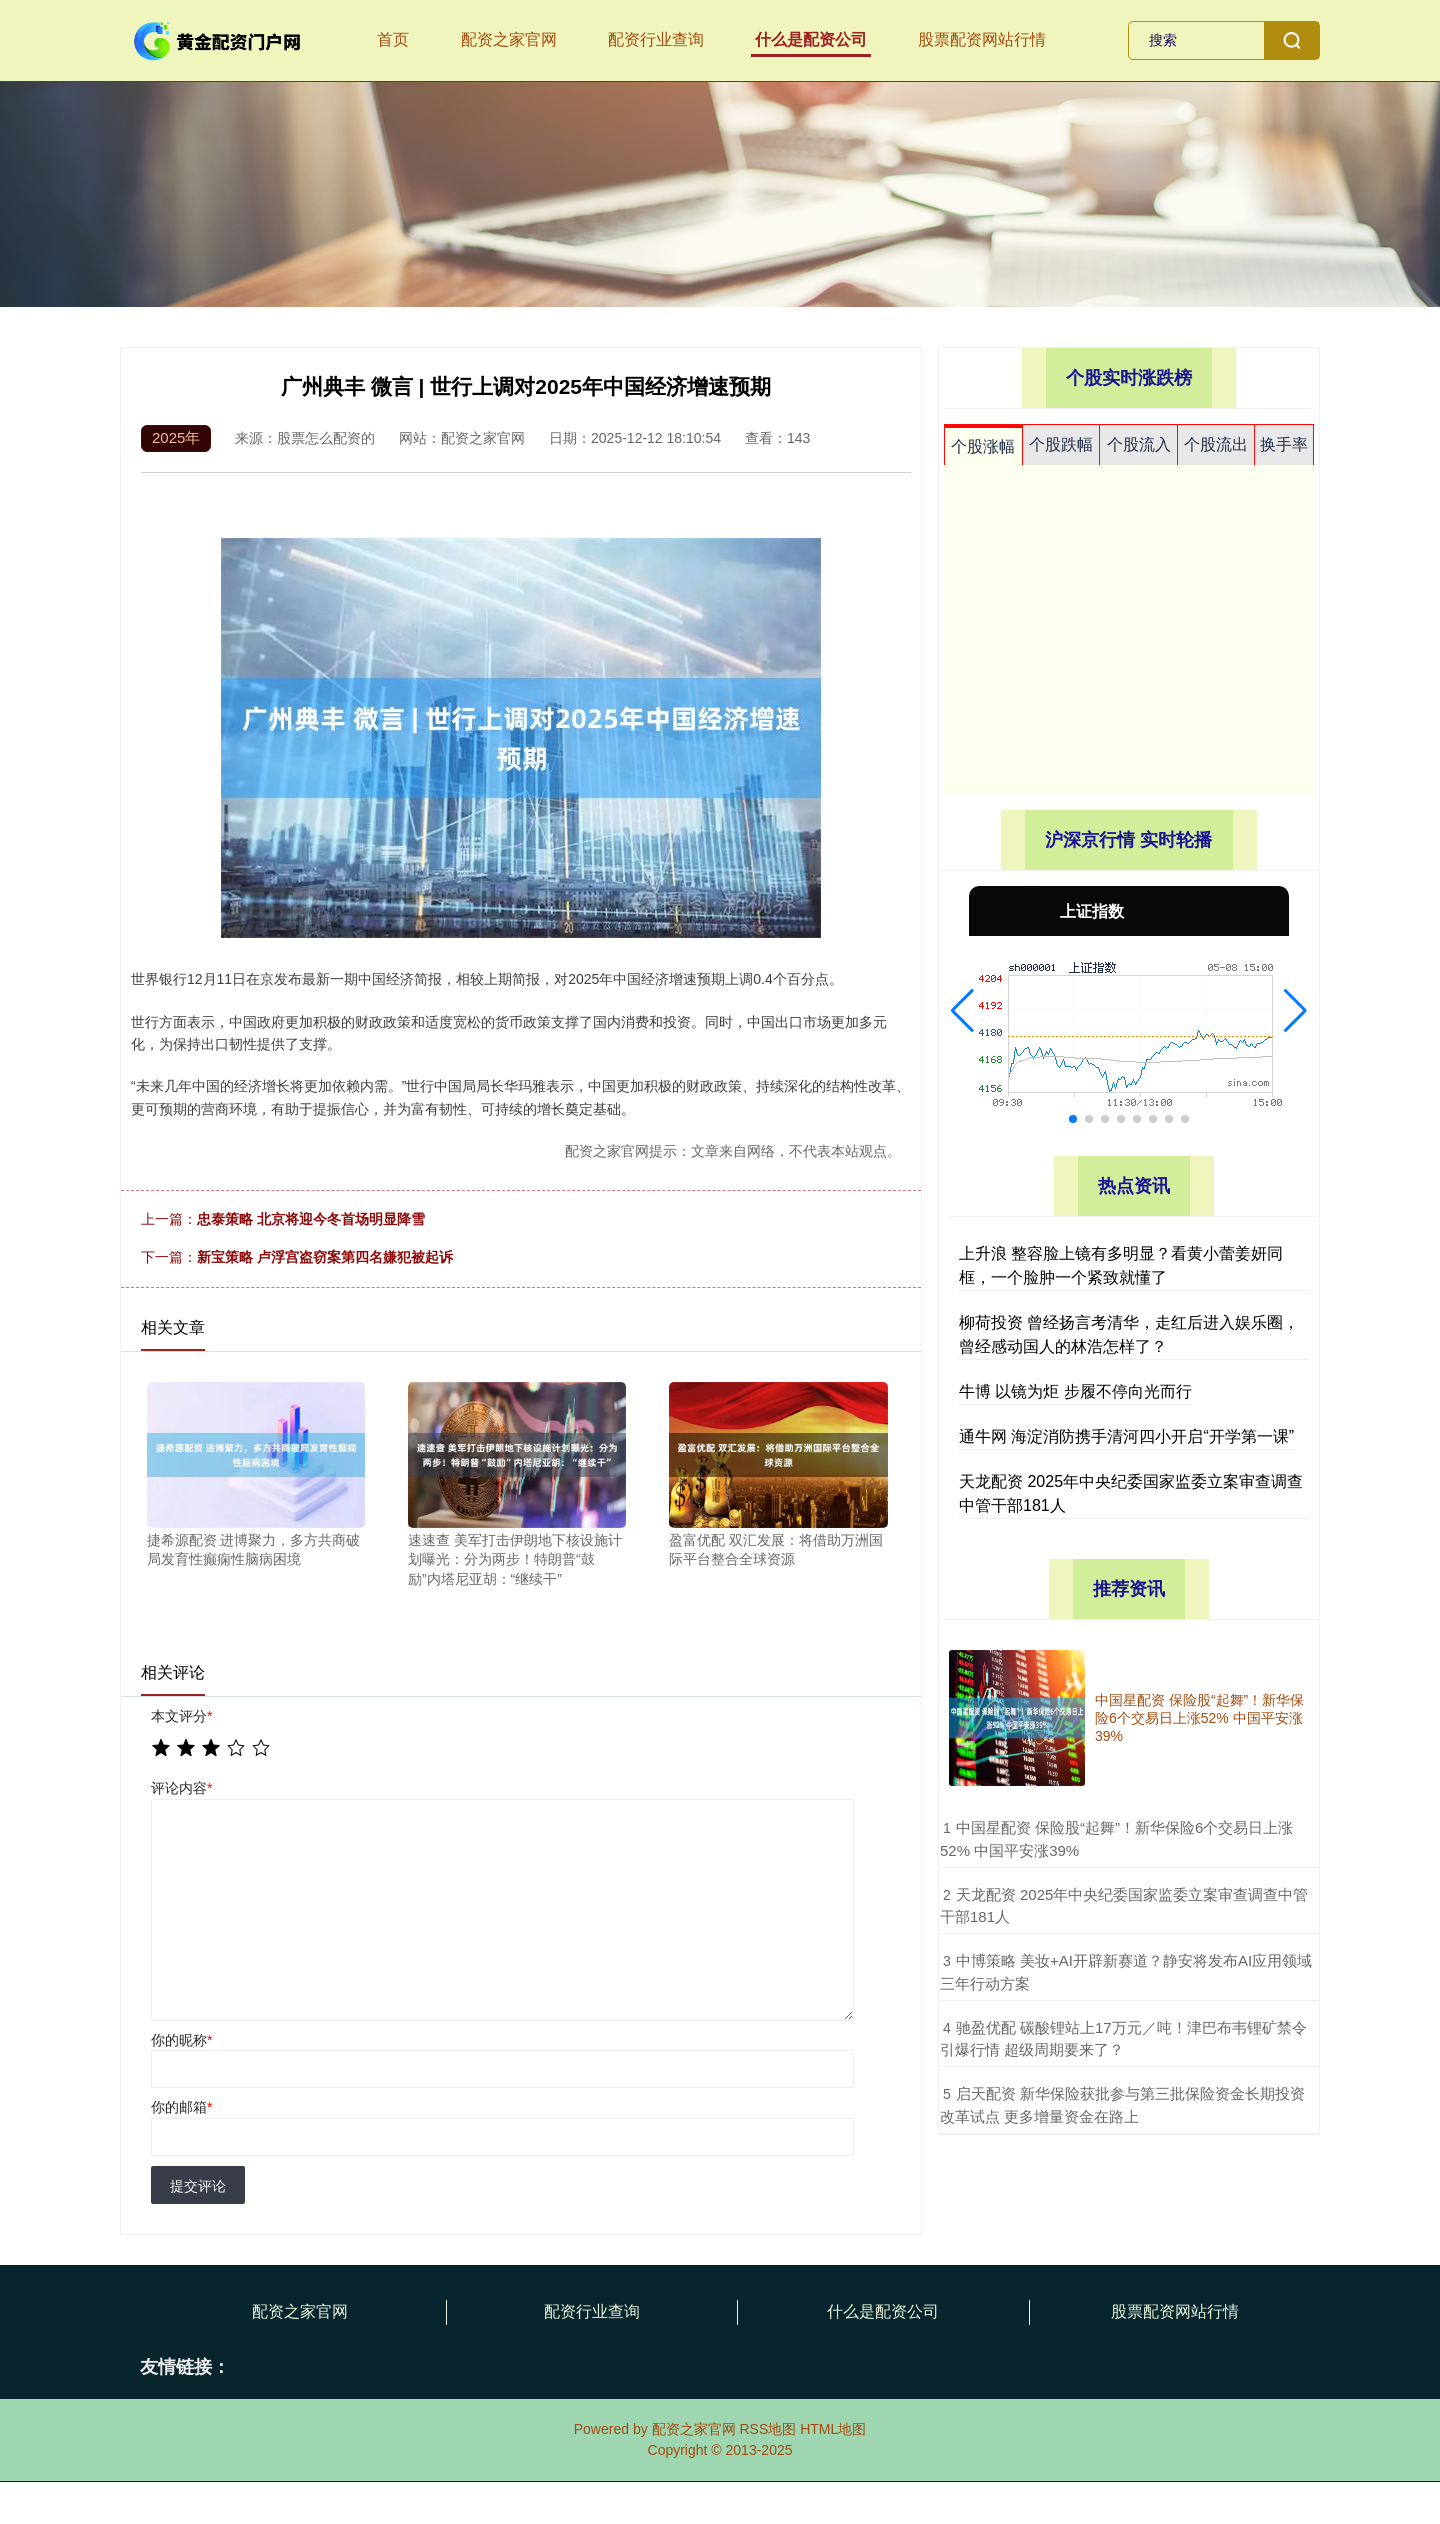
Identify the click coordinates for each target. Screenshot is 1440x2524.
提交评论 (198, 2186)
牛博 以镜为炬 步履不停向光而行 (1075, 1391)
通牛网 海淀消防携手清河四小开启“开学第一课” (1126, 1436)
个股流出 (1216, 444)
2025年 (176, 437)
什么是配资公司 (811, 39)
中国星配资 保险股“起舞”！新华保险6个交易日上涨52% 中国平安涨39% (1199, 1718)
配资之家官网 (509, 39)
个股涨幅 (983, 446)
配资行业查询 (656, 39)
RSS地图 (767, 2429)
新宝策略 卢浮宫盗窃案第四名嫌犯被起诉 (325, 1257)
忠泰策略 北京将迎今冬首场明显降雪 (311, 1219)
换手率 (1284, 444)
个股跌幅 (1061, 444)
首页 (393, 39)
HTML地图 (833, 2429)
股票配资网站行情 (982, 39)
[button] (962, 1011)
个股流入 (1139, 444)
